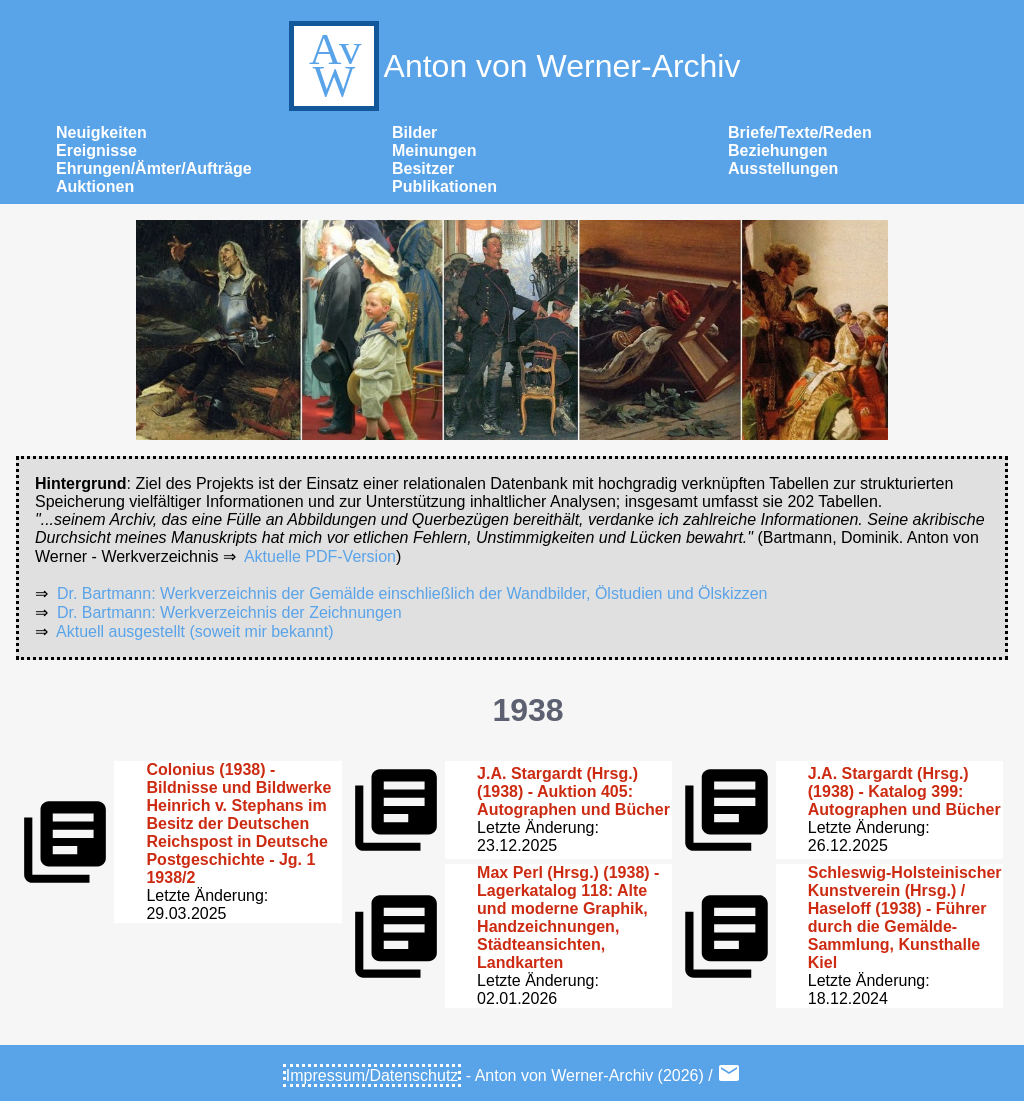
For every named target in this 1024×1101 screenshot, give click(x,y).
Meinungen (434, 150)
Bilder (414, 132)
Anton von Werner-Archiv (512, 66)
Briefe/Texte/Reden (800, 132)
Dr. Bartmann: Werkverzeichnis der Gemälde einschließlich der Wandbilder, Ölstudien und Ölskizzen (412, 593)
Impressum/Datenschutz (372, 1075)
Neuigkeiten (101, 132)
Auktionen (95, 186)
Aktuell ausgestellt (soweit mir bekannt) (194, 631)
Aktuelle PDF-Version (320, 556)
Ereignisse (96, 150)
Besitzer (423, 168)
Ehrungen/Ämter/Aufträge (154, 168)
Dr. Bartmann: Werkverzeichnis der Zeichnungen (229, 612)
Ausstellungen (783, 168)
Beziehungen (778, 150)
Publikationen (444, 186)
